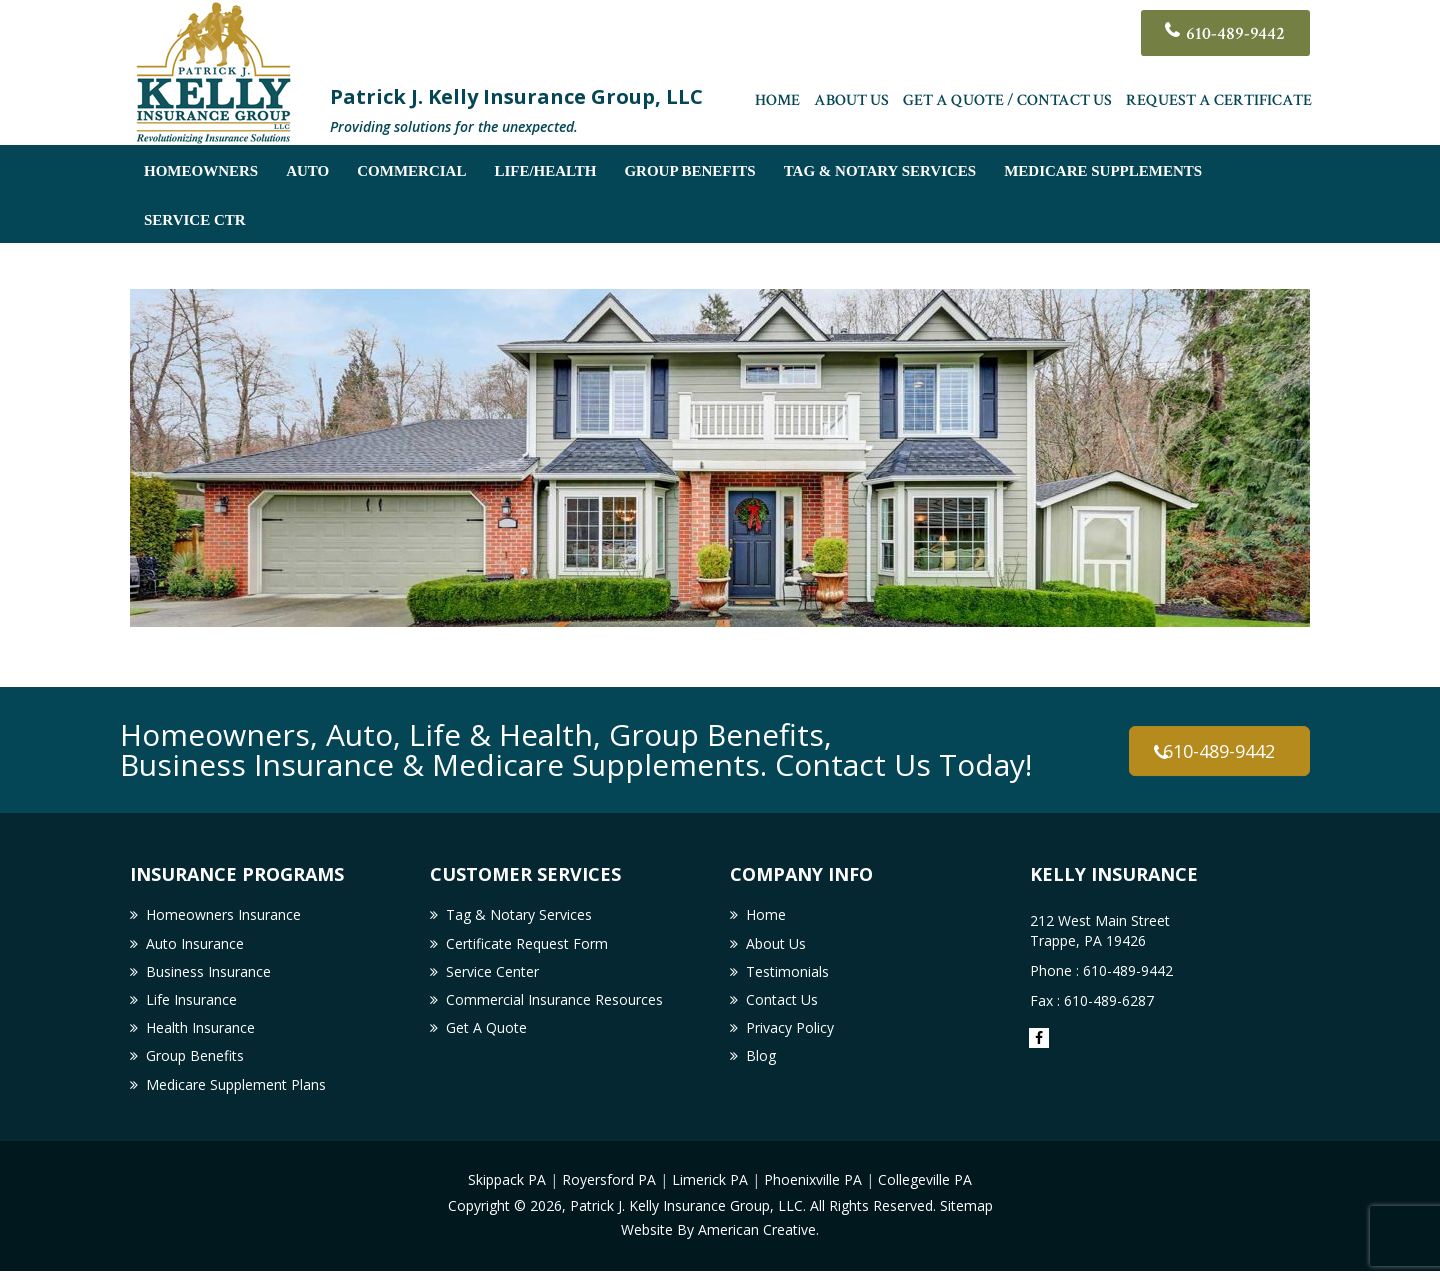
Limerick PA (710, 1189)
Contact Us (782, 1004)
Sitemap (966, 1214)
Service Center (492, 975)
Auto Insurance (195, 945)
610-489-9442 (1231, 35)
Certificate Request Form (527, 945)
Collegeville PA (925, 1189)
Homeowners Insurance (223, 915)
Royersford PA (609, 1189)
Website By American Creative (718, 1238)
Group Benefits (195, 1063)
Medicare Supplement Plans (236, 1093)
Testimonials (787, 975)
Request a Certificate (1219, 104)
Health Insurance (200, 1034)
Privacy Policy (790, 1034)
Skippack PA (507, 1189)
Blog (761, 1063)
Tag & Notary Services (519, 915)
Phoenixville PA (813, 1189)
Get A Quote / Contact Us (1007, 104)
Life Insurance (191, 1004)
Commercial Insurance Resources (554, 1004)
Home (777, 104)
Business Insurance (208, 975)
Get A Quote (486, 1034)
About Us (851, 104)
